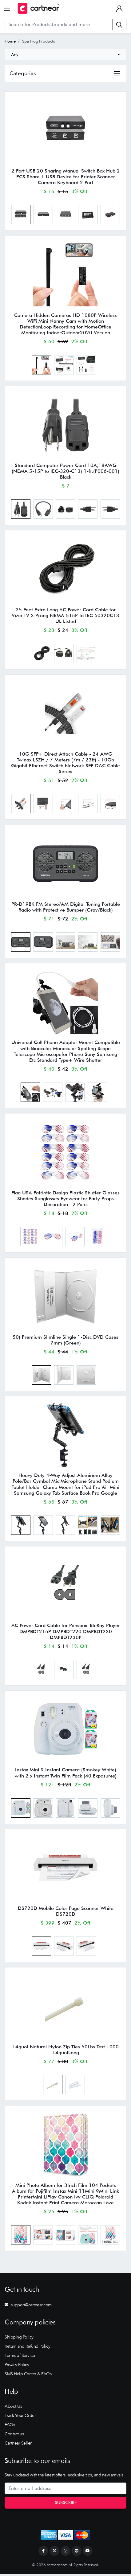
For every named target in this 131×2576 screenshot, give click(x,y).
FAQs (10, 2427)
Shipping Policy (19, 2339)
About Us (13, 2408)
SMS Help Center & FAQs (28, 2375)
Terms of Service (20, 2357)
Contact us (14, 2436)
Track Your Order (20, 2417)
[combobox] (65, 54)
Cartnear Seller (18, 2445)
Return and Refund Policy (27, 2348)
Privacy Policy (17, 2366)
